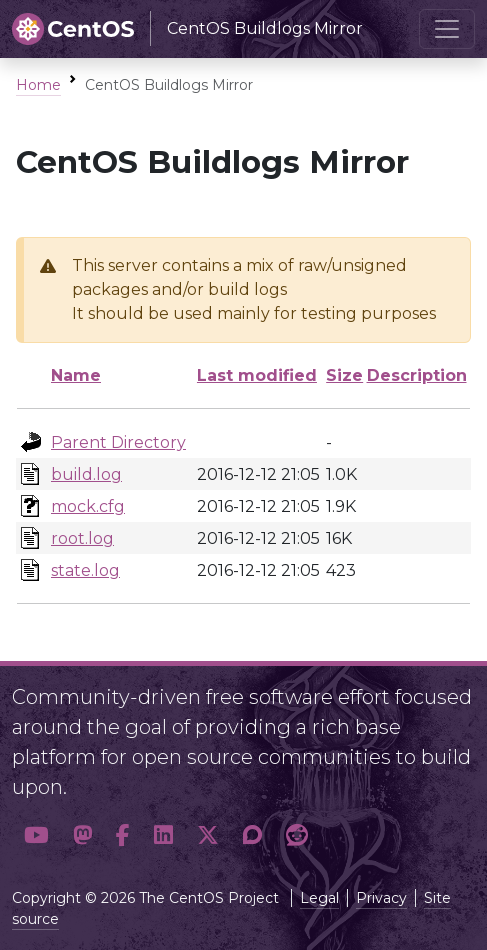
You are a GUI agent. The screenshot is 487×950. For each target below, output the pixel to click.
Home (38, 85)
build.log (86, 474)
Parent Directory (118, 442)
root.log (82, 538)
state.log (85, 570)
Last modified (257, 375)
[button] (36, 835)
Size (344, 375)
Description (417, 375)
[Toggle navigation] (447, 29)
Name (76, 375)
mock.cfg (88, 506)
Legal (319, 898)
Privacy (381, 898)
